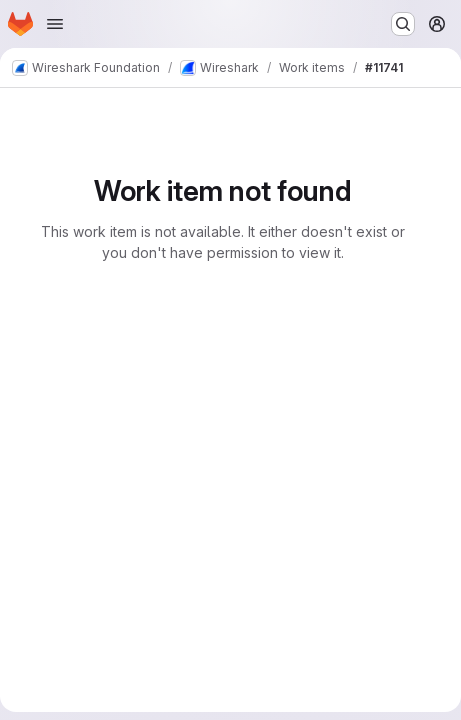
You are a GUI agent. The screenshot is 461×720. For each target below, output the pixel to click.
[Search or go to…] (403, 24)
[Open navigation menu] (55, 24)
